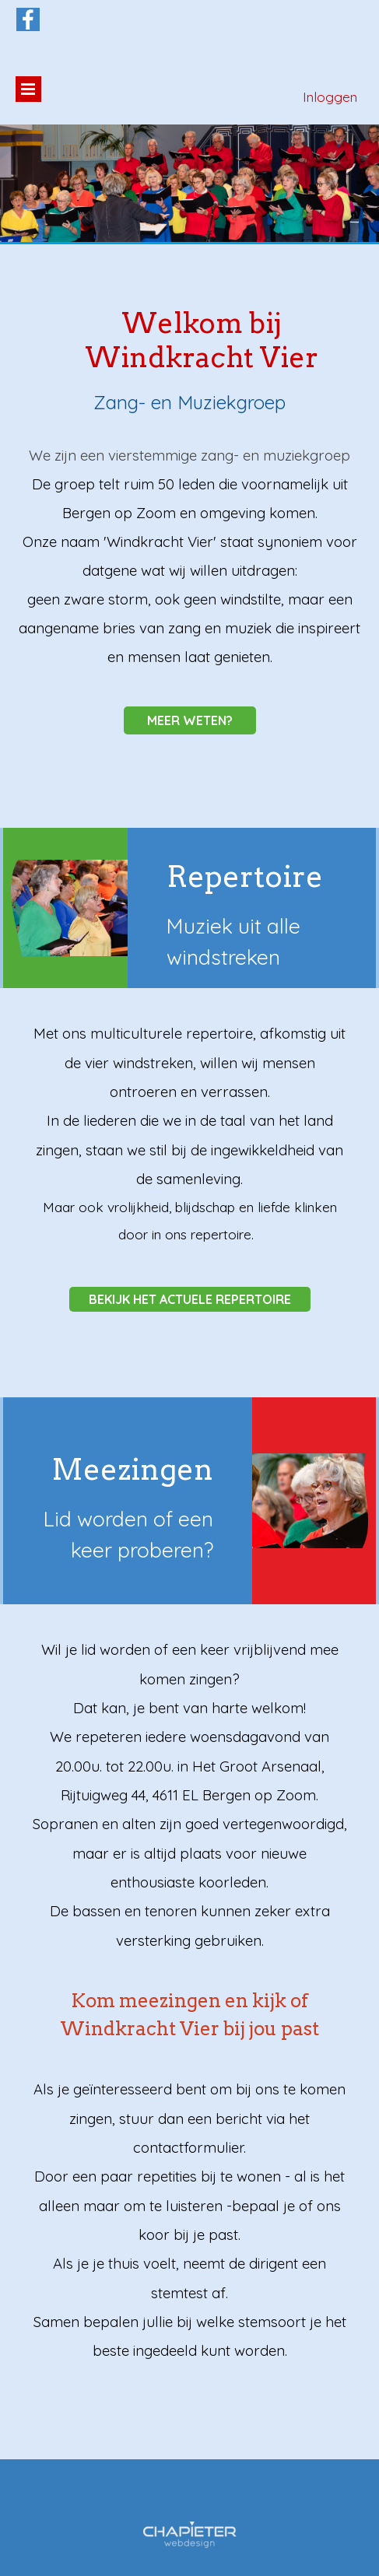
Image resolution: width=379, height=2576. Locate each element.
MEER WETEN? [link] (190, 720)
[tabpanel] (189, 556)
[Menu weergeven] (28, 89)
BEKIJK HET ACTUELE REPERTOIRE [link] (190, 1299)
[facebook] (28, 19)
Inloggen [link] (330, 97)
